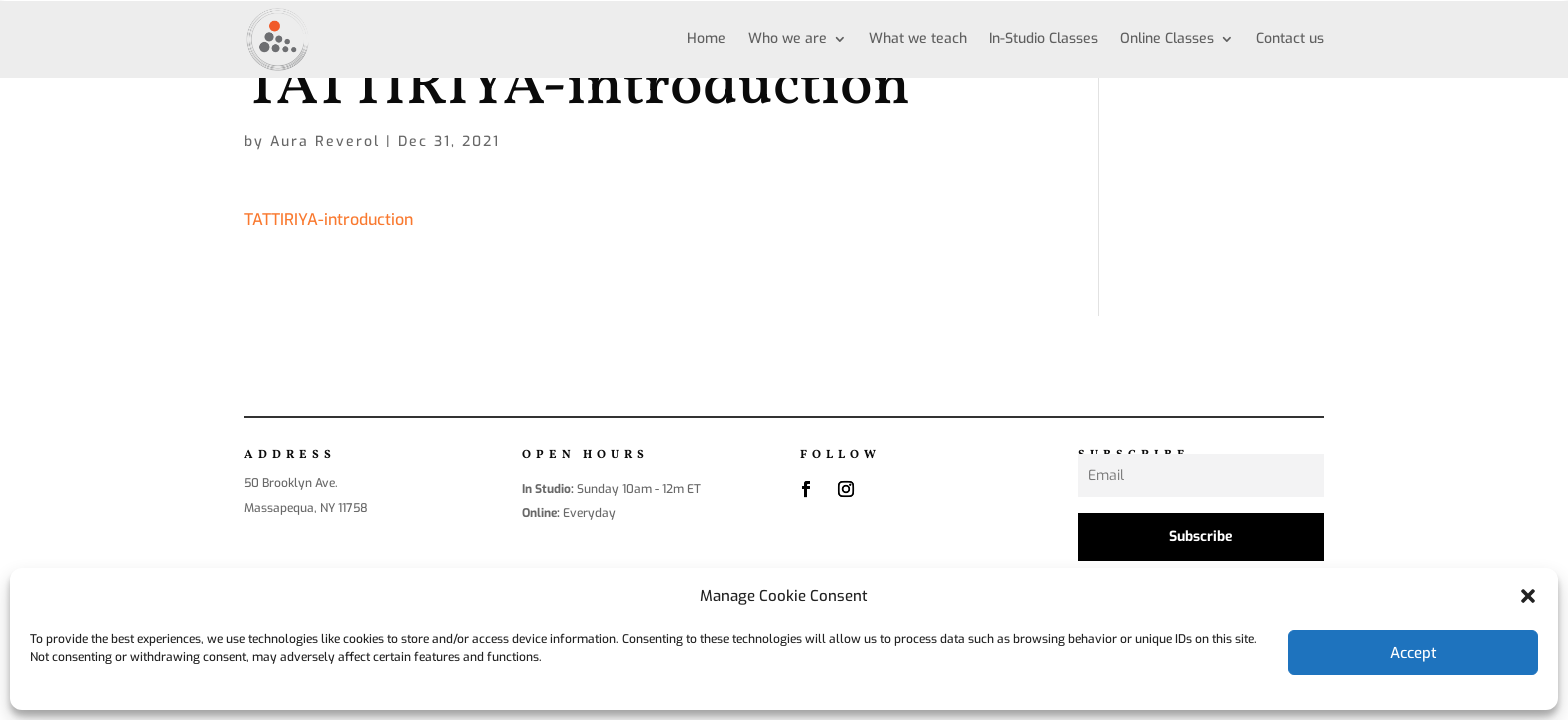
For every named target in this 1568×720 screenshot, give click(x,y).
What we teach (918, 38)
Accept (1413, 653)
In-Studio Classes (1043, 38)
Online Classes (1167, 38)
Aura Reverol (325, 141)
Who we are (787, 38)
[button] (1528, 596)
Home (706, 38)
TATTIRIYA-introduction (328, 219)
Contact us (1290, 38)
